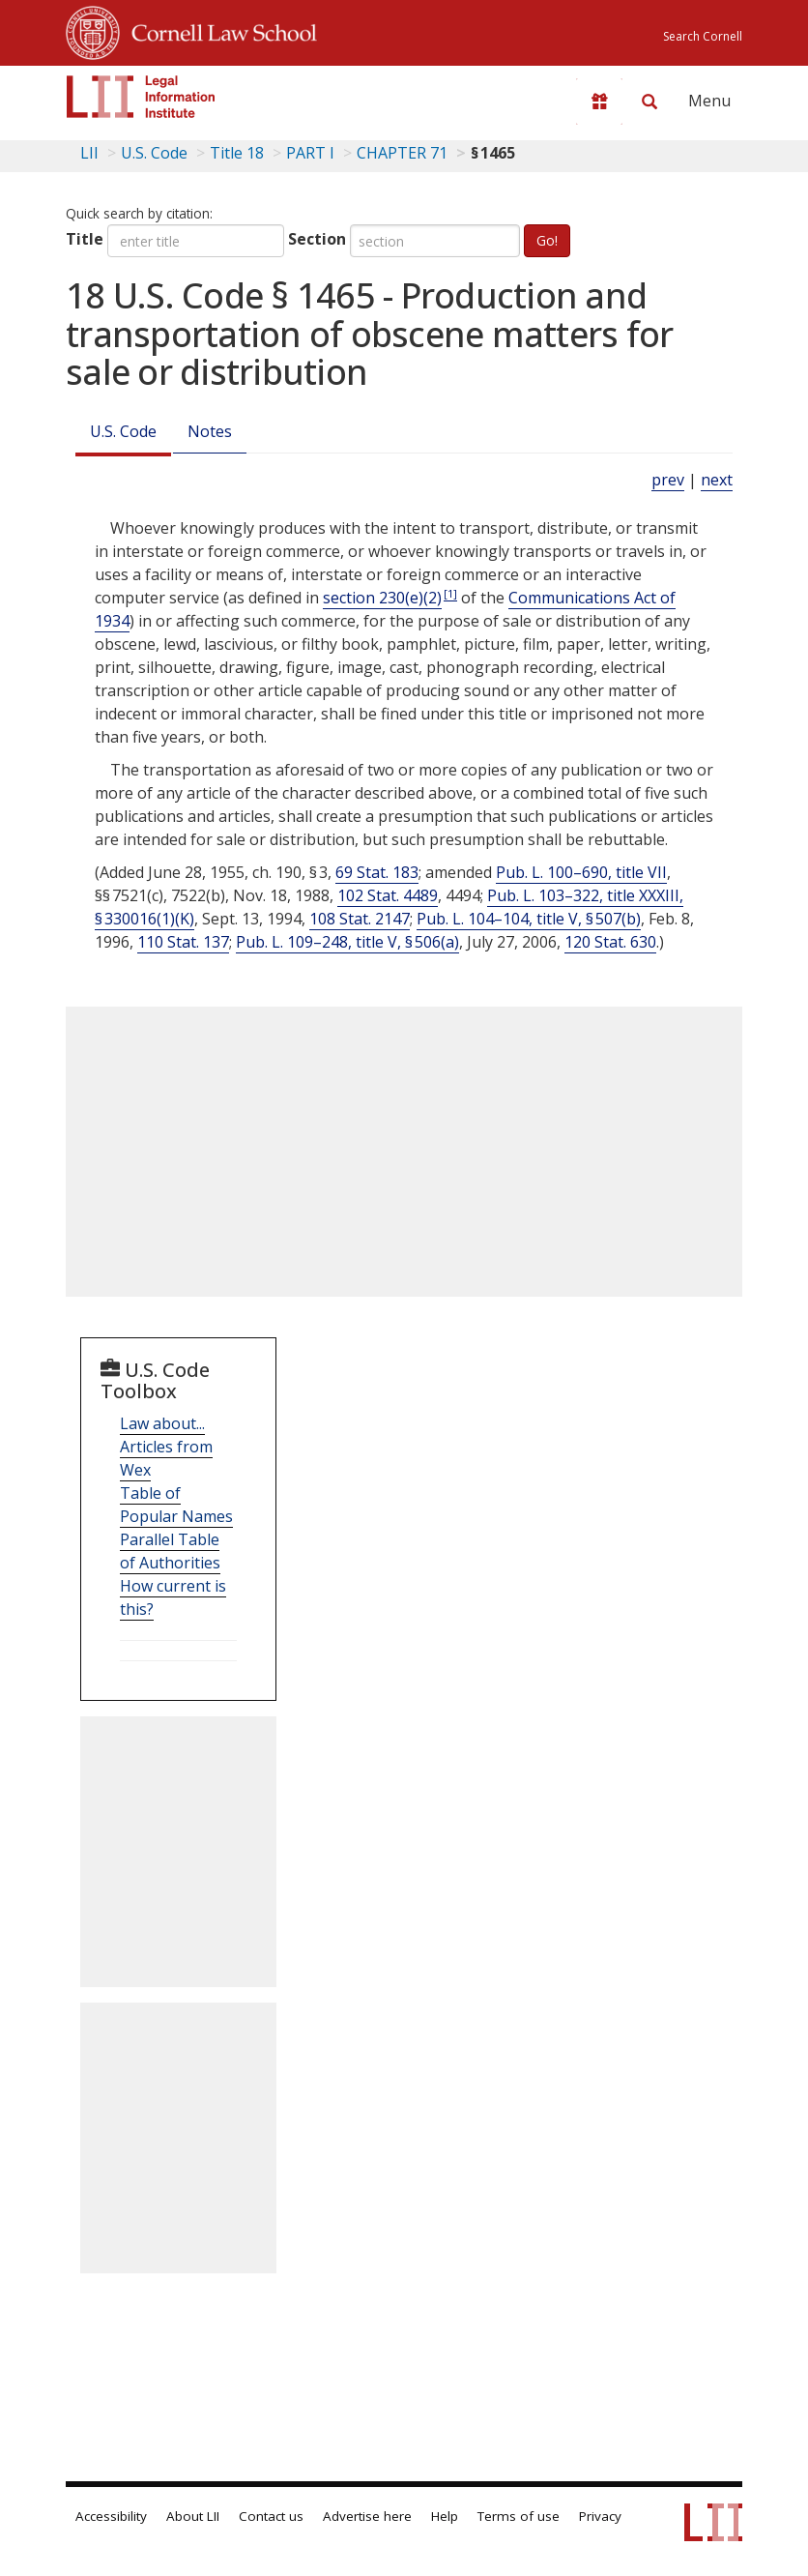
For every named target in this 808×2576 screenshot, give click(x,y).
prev (667, 479)
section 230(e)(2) (382, 597)
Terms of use (518, 2516)
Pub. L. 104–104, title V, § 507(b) (529, 918)
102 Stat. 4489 (387, 895)
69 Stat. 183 (376, 872)
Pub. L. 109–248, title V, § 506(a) (347, 941)
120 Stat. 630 (610, 941)
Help (444, 2516)
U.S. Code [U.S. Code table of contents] (154, 152)
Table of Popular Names (176, 1504)
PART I (310, 152)
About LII (192, 2516)
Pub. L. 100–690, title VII (581, 872)
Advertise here (367, 2516)
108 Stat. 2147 (359, 918)
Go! (547, 240)
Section (317, 238)
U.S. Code (123, 431)
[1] (450, 593)
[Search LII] (649, 101)
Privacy (600, 2516)
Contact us (271, 2516)
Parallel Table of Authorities (170, 1551)
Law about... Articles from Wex (166, 1446)
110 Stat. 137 (183, 941)
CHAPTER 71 (402, 152)
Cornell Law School (218, 30)
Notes (210, 431)
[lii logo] (141, 97)
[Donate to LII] (599, 101)
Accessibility (111, 2516)
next (717, 479)
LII (89, 152)
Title (84, 238)
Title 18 (237, 152)
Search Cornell (702, 36)
